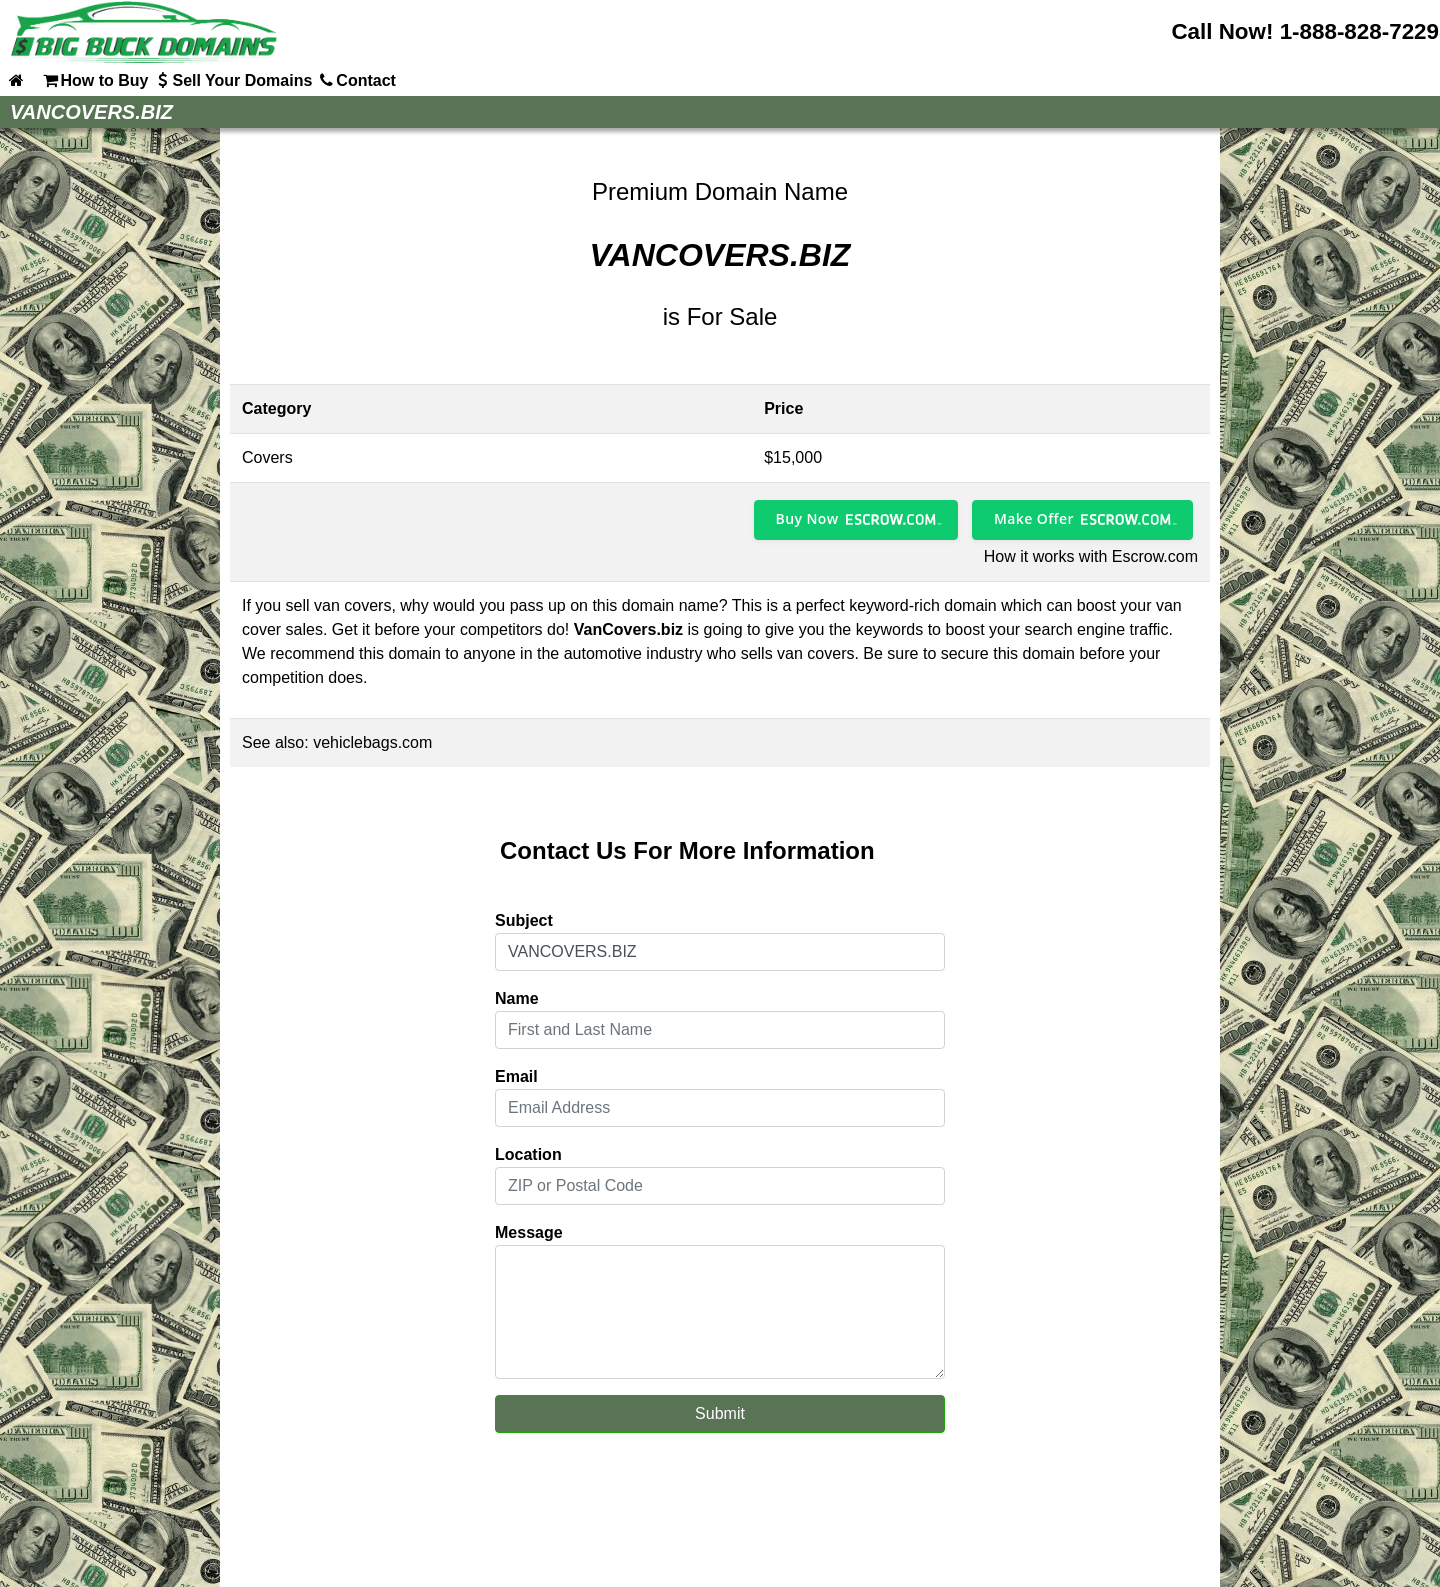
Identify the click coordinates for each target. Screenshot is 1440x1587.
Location (528, 1154)
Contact (356, 80)
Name (517, 998)
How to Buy (94, 80)
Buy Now (807, 518)
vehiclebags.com (372, 742)
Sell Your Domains (232, 80)
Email (516, 1076)
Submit (720, 1413)
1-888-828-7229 (1359, 31)
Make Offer (1034, 518)
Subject (524, 920)
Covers (267, 457)
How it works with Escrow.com (1091, 556)
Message (529, 1232)
